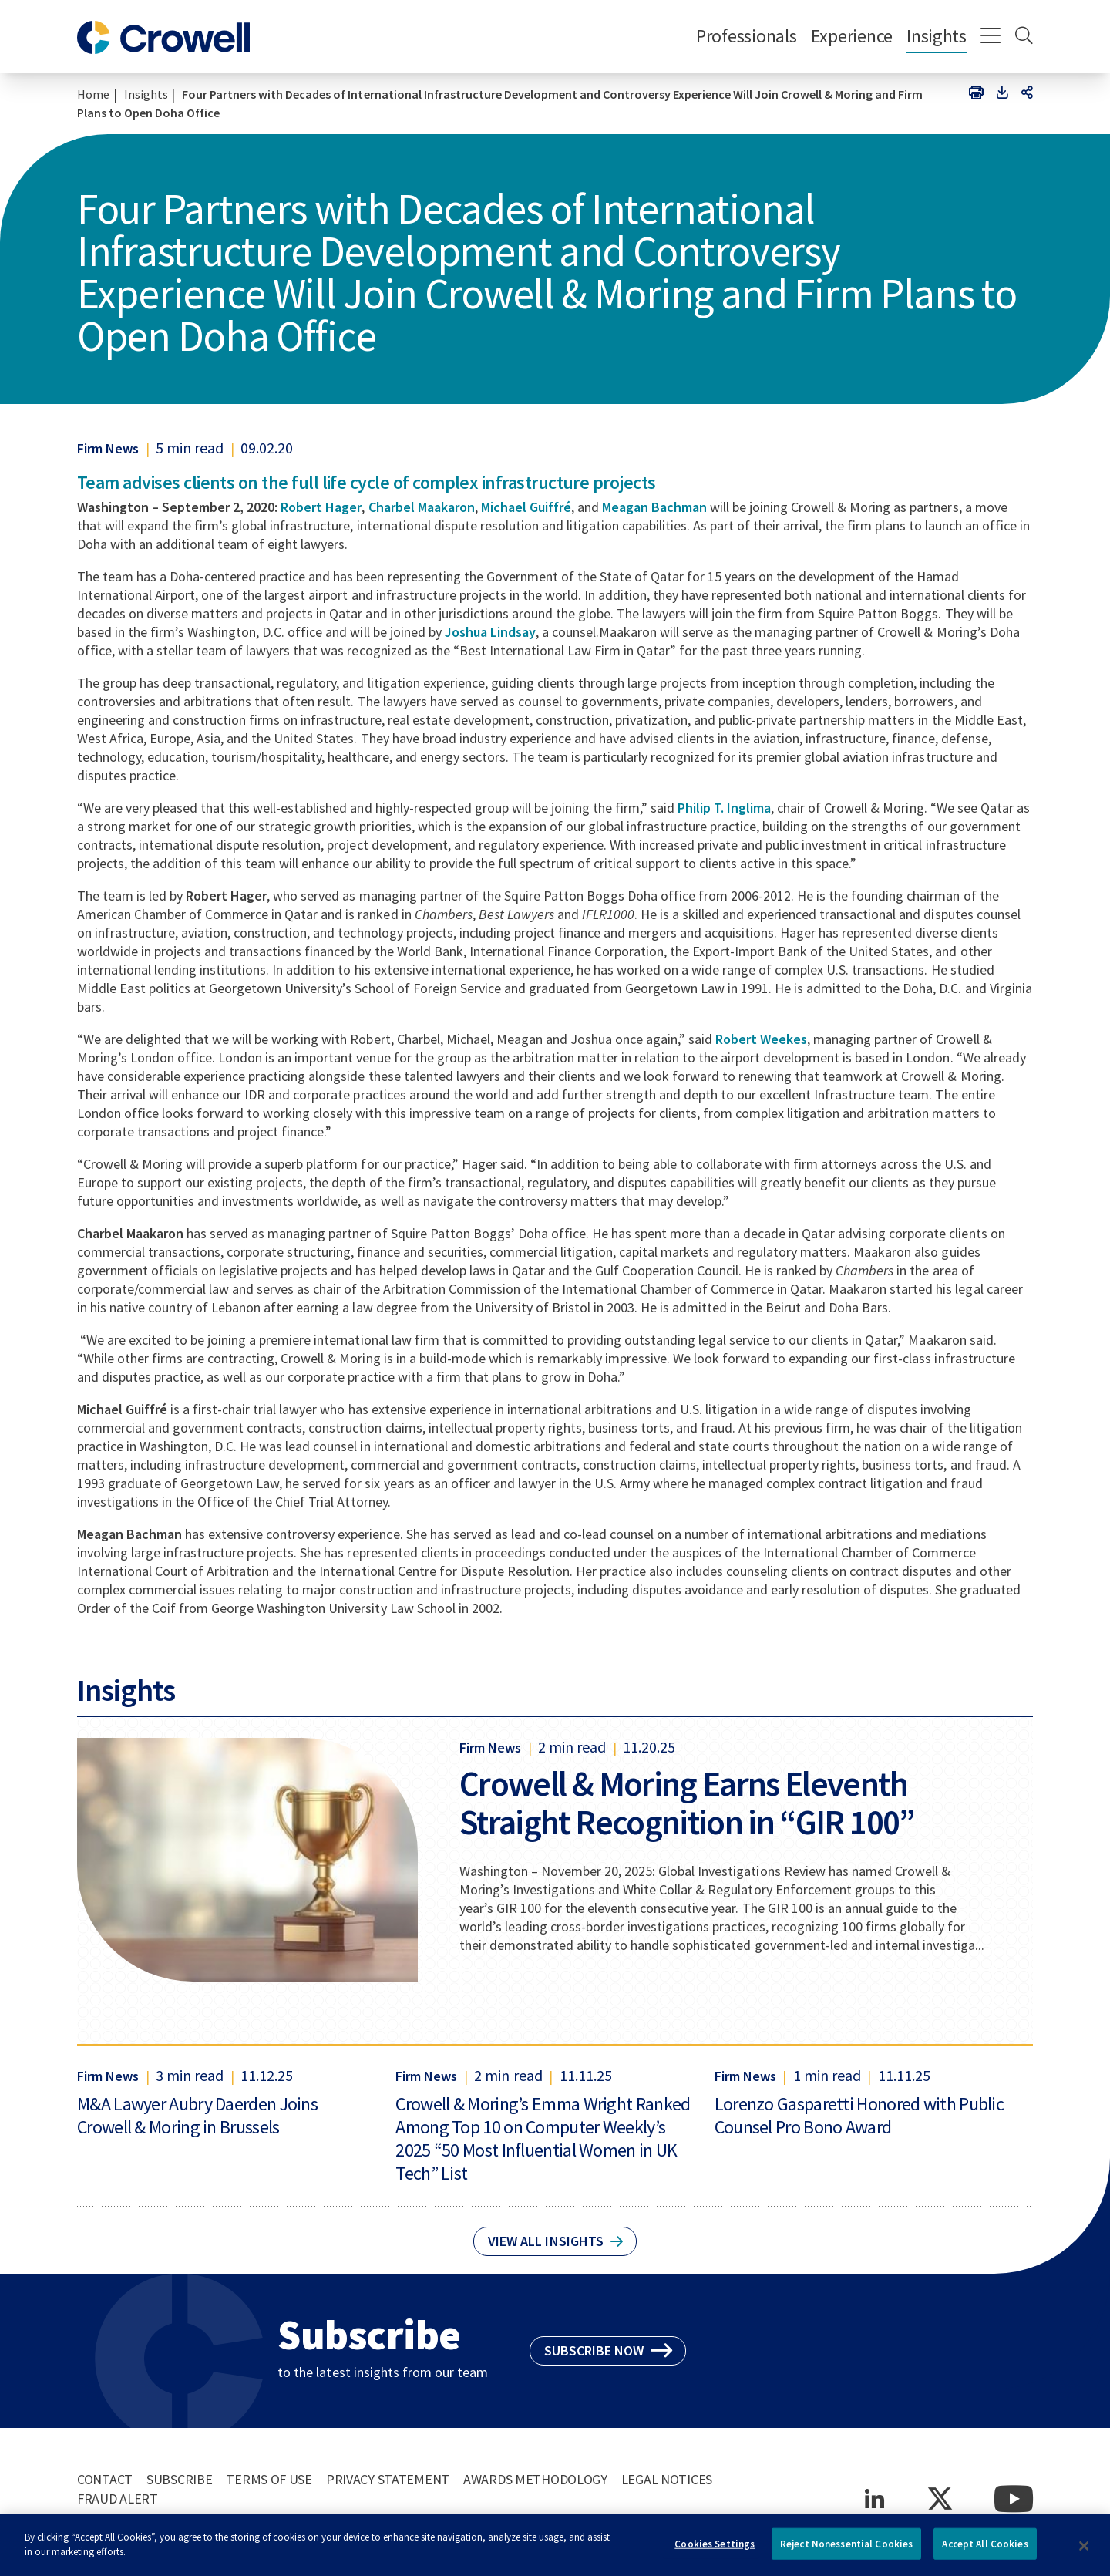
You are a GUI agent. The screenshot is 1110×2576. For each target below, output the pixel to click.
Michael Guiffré (526, 507)
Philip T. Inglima (724, 808)
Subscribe (179, 2479)
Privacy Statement (387, 2479)
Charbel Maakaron (421, 507)
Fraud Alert (117, 2498)
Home (93, 94)
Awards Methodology (535, 2479)
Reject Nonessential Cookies (846, 2549)
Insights (936, 36)
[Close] (1084, 2551)
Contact (105, 2479)
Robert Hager (321, 507)
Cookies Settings (714, 2549)
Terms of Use (269, 2479)
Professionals (746, 36)
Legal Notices (666, 2479)
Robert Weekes (761, 1039)
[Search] (1024, 37)
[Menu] (990, 37)
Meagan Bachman (654, 507)
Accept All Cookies (985, 2549)
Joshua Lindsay (490, 632)
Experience (852, 36)
